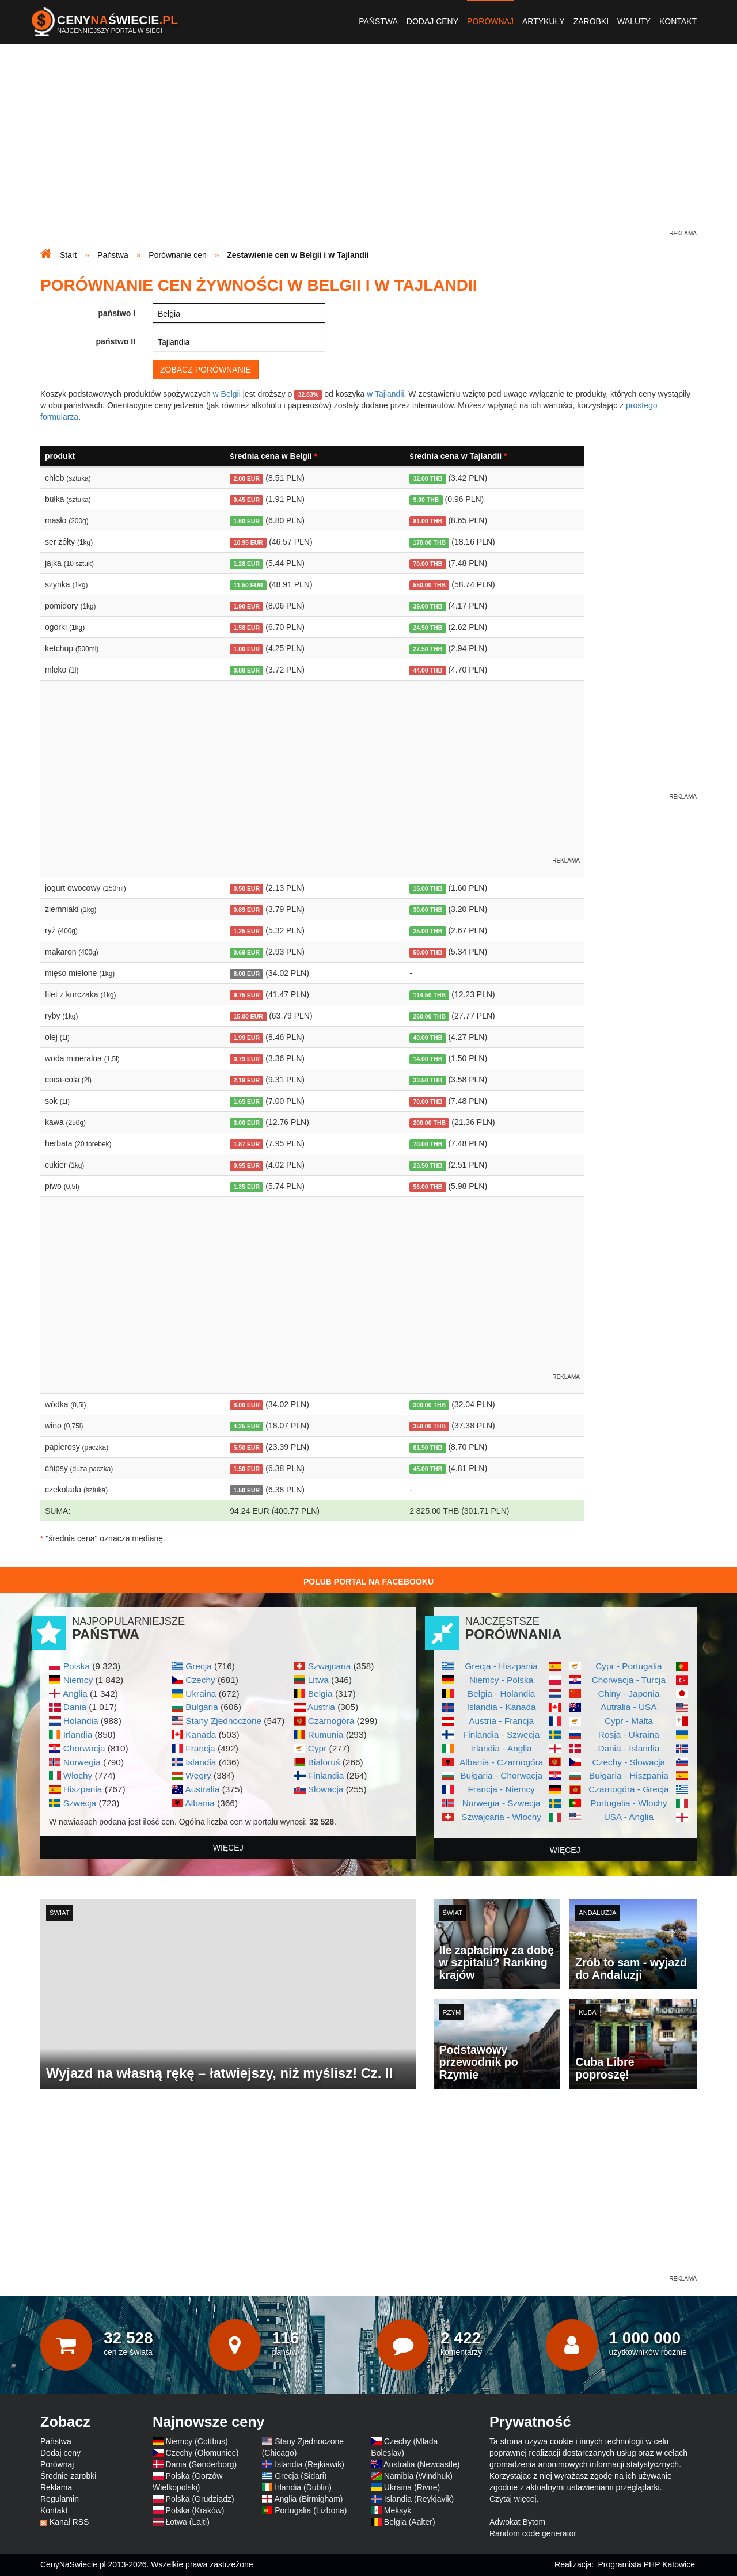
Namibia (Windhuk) (418, 2475)
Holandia (80, 1721)
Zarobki (591, 21)
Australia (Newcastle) (421, 2464)
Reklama (56, 2487)
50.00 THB (427, 952)
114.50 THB (429, 994)
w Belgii (227, 393)
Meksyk (397, 2510)
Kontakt (678, 21)
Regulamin (59, 2498)
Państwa (378, 21)
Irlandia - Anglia (501, 1748)
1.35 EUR (247, 1186)
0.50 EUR (247, 888)
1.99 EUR (247, 1037)
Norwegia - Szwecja (501, 1803)
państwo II (115, 341)
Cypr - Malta (629, 1721)
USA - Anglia (629, 1817)
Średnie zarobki (68, 2475)
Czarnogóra (331, 1721)
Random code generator (532, 2533)
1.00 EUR (247, 648)
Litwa (318, 1680)
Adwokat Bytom (517, 2521)
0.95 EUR (247, 1165)
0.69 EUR (247, 952)
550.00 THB (429, 585)
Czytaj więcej (513, 2498)
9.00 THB (426, 499)
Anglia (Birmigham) (308, 2498)
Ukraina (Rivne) (412, 2487)
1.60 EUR (247, 521)
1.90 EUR (247, 606)
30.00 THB (427, 909)
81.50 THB (427, 1447)
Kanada (200, 1734)
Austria (321, 1707)
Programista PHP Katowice (646, 2564)
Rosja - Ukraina (628, 1734)
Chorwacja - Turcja (629, 1680)
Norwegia (82, 1762)
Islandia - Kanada (501, 1707)
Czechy (200, 1680)
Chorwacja (84, 1748)
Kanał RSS (69, 2521)
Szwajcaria (329, 1666)
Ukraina (200, 1694)
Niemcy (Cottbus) (197, 2441)
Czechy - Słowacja (629, 1762)
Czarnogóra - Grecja (628, 1789)
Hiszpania (82, 1789)
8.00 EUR (247, 973)
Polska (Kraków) (195, 2510)
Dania (74, 1707)
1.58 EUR (247, 627)
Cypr (317, 1748)
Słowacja (326, 1789)
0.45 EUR (247, 499)
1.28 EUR (247, 563)
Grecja (198, 1666)
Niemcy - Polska (501, 1680)
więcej (228, 1847)
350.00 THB (429, 1426)
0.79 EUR (247, 1058)
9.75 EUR (247, 994)
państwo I (116, 313)
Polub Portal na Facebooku (368, 1581)
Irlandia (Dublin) (303, 2487)
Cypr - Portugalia (628, 1666)
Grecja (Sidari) (300, 2475)
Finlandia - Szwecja (501, 1734)
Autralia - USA (629, 1707)
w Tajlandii (385, 393)
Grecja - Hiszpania (501, 1666)
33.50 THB (427, 1080)
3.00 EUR (247, 1122)
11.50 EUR (248, 585)
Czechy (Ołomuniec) (202, 2452)
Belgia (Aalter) (409, 2521)
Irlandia (77, 1734)
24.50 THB (427, 627)
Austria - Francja (501, 1721)
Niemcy (78, 1680)
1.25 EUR (247, 931)
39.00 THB (427, 606)
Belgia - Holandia (501, 1694)
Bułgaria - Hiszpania (628, 1775)
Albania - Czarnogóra (501, 1762)
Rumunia (326, 1734)
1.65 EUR (247, 1101)
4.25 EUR (247, 1426)
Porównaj (490, 21)
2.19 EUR (247, 1080)
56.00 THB (427, 1186)
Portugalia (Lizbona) (311, 2510)
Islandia (200, 1762)
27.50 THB (427, 648)
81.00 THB (427, 521)
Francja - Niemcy (501, 1789)
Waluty (634, 21)
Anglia (75, 1694)
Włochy (77, 1775)
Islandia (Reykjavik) (419, 2498)
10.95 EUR (248, 542)
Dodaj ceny (432, 21)
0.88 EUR (247, 670)
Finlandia (326, 1775)
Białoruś (324, 1762)
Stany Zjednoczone (223, 1721)
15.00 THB (427, 888)
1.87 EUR (247, 1144)
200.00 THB (429, 1122)
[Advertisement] (368, 147)
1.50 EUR (247, 1468)
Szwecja (79, 1803)
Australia (202, 1789)
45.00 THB (427, 1468)
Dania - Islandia (628, 1748)
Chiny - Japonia (628, 1694)
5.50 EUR (247, 1447)
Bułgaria (201, 1707)
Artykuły (543, 21)
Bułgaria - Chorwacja (501, 1775)
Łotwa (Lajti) (188, 2521)
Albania (199, 1803)
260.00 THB (429, 1016)
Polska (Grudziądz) (200, 2498)
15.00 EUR (248, 1016)
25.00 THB (427, 931)
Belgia (320, 1694)
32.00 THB (427, 478)
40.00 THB (427, 1037)
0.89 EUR (247, 909)
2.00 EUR (247, 478)
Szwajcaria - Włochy (501, 1817)
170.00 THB (429, 542)
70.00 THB (427, 563)
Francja (200, 1748)
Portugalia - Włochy (628, 1803)
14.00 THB (427, 1058)
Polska (76, 1666)
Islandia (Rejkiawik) (309, 2464)
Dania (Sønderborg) (201, 2464)
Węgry (198, 1775)
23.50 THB (427, 1165)
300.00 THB (429, 1404)
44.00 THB (427, 670)
